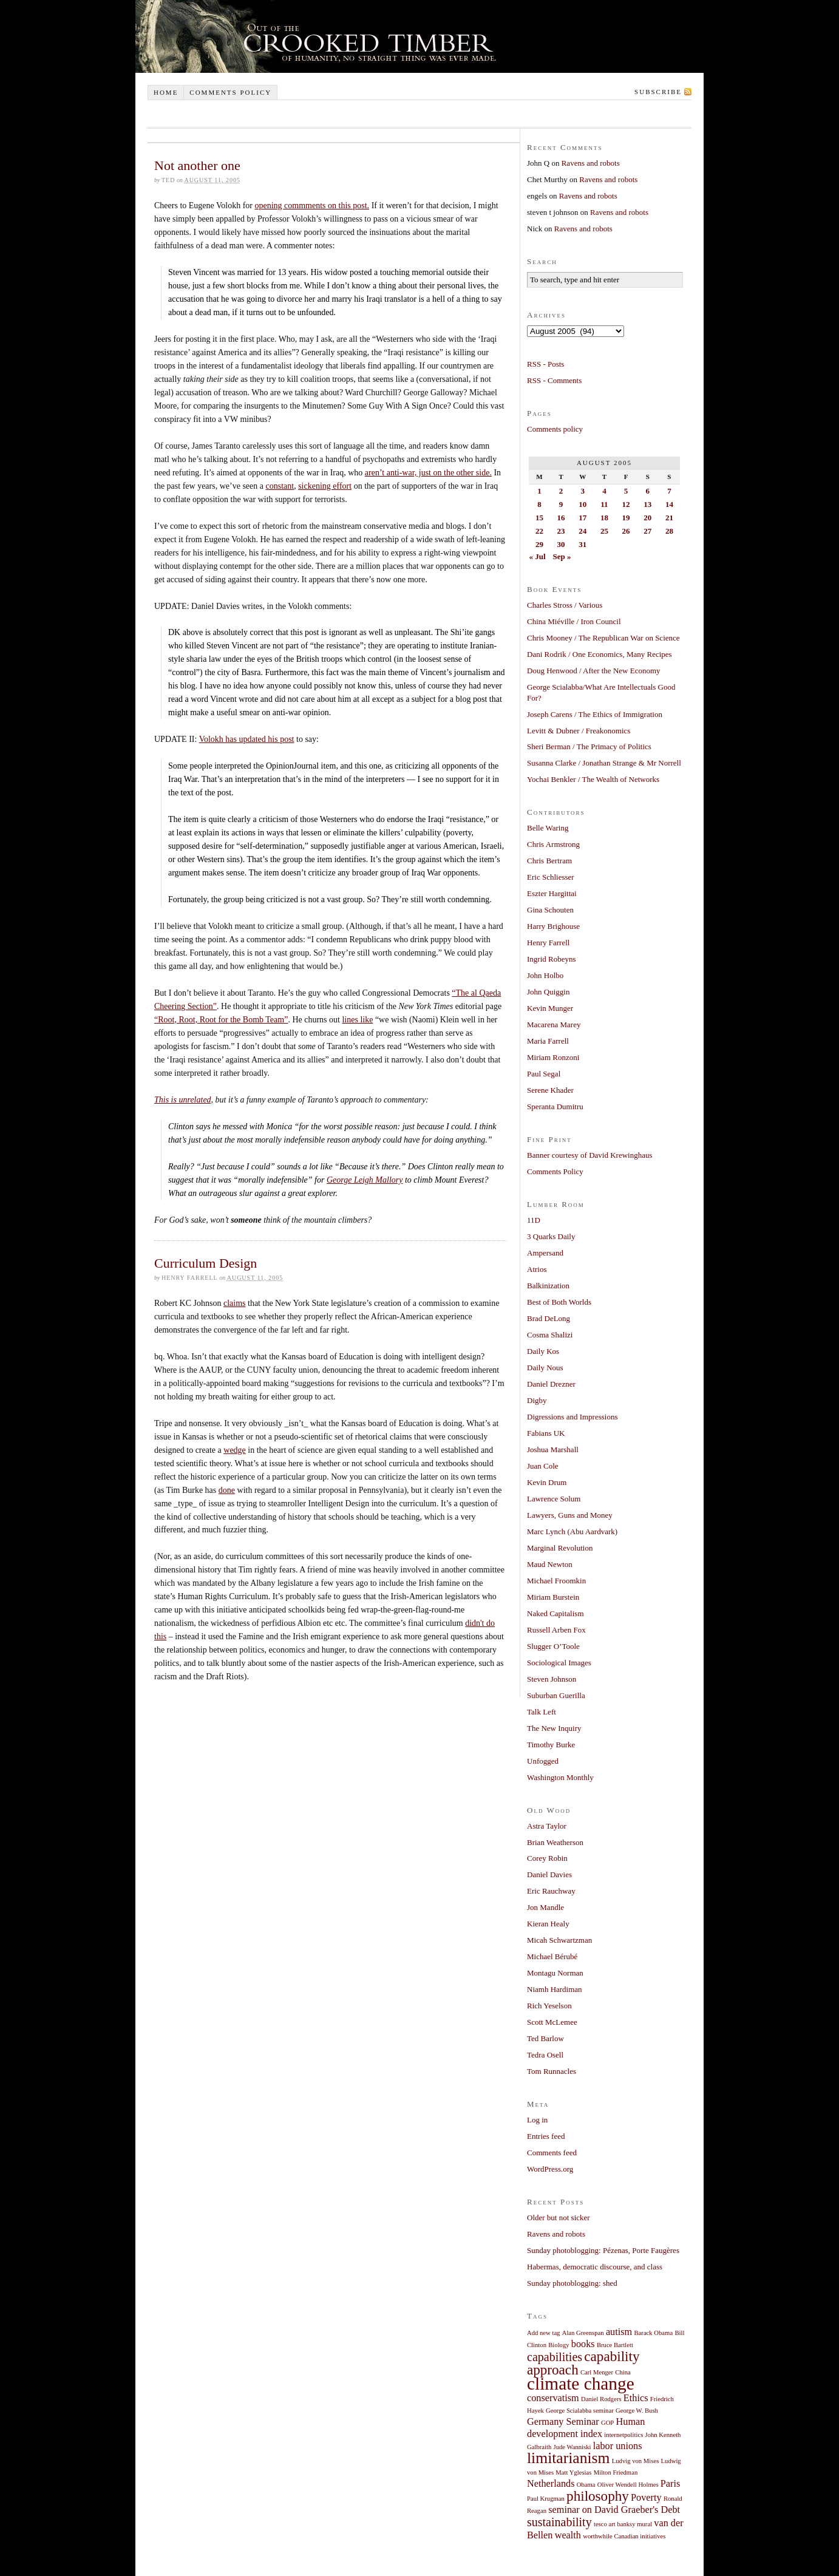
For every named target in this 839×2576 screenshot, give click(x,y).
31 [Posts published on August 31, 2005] (582, 544)
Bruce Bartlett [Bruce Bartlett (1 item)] (615, 2345)
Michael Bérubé (552, 1956)
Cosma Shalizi (549, 1334)
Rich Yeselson (549, 2005)
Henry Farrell (548, 942)
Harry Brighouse (553, 926)
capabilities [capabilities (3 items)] (554, 2357)
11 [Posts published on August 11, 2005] (604, 504)
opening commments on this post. (312, 205)
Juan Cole (543, 1465)
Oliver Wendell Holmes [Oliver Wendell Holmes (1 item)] (628, 2484)
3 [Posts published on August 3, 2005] (582, 490)
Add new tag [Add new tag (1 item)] (543, 2333)
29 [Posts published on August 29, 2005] (539, 544)
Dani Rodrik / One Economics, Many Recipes (599, 654)
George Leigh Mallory (365, 1179)
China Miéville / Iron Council (574, 621)
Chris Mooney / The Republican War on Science (603, 637)
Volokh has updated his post (246, 739)
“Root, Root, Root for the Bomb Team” (221, 1019)
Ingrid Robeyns (551, 958)
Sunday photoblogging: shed (572, 2283)
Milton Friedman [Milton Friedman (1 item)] (616, 2472)
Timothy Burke (551, 1744)
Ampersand (545, 1252)
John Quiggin (548, 991)
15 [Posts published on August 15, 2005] (539, 517)
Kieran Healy (548, 1923)
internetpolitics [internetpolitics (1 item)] (623, 2435)
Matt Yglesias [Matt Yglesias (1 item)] (573, 2472)
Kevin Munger (550, 1008)
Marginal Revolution (560, 1547)
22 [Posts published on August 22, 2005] (539, 530)
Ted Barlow (545, 2038)
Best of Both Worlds (559, 1302)
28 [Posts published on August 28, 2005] (669, 530)
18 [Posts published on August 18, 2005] (604, 517)
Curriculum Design (205, 1263)
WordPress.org (550, 2168)
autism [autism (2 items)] (619, 2331)
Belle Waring (547, 827)
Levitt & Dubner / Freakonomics (578, 730)
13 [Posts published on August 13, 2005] (647, 504)
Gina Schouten (550, 909)
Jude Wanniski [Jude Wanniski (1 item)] (572, 2447)
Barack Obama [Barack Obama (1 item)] (653, 2333)
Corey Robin (547, 1858)
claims (234, 1303)
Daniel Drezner (551, 1383)
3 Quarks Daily (551, 1236)
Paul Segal (543, 1073)
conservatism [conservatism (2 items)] (553, 2398)
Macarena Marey (553, 1024)
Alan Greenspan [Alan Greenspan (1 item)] (583, 2333)
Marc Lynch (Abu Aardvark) (572, 1531)
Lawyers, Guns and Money (570, 1515)
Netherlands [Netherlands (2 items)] (551, 2483)
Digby (537, 1400)
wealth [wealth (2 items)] (568, 2535)
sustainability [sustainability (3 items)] (559, 2522)
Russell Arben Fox (556, 1629)
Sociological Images (559, 1662)
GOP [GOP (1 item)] (607, 2422)
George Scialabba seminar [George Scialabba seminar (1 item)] (580, 2410)
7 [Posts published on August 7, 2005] (669, 490)
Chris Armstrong (553, 844)
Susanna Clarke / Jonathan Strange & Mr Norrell (604, 762)
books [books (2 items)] (583, 2344)
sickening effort (325, 486)
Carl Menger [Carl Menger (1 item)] (596, 2372)
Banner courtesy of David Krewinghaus (590, 1155)
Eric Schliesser (550, 877)
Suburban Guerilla (556, 1695)
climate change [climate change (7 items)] (580, 2383)
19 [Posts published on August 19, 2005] (626, 517)
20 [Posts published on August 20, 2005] (647, 517)
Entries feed (546, 2136)
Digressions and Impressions (572, 1416)
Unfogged (543, 1760)
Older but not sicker (558, 2217)
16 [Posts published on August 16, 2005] (561, 517)
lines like (357, 1019)
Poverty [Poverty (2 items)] (646, 2497)
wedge (234, 1450)
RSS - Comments (554, 380)
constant (279, 486)
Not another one (197, 165)
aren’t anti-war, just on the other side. (428, 472)
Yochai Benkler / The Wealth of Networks (593, 779)
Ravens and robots (591, 163)
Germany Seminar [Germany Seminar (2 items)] (563, 2421)
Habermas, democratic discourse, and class (594, 2266)
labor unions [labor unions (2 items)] (617, 2446)
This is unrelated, (183, 1099)
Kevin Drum (546, 1482)
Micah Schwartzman (559, 1940)
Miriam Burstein (553, 1597)
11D (533, 1220)
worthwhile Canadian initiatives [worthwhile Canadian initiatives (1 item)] (624, 2536)
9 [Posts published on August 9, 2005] (561, 504)
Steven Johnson (551, 1679)
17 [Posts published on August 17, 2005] (582, 517)
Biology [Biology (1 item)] (558, 2345)
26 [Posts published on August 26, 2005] (626, 530)
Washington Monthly (560, 1777)
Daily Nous (545, 1367)
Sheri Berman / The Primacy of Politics (589, 746)
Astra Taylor (546, 1825)
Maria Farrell (548, 1040)
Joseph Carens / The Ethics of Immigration (594, 714)
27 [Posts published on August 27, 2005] (647, 530)
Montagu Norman (555, 1972)
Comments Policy (555, 1171)
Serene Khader (550, 1090)
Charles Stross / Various (564, 605)
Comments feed (552, 2152)
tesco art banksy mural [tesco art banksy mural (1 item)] (623, 2524)
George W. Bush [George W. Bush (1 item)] (637, 2410)
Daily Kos (543, 1351)
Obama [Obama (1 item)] (586, 2484)
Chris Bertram (549, 860)
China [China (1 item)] (622, 2372)
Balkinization (548, 1285)
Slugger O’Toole (553, 1646)
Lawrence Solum (553, 1498)
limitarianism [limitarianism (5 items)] (568, 2458)
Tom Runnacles (551, 2071)
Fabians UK (546, 1433)
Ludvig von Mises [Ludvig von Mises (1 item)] (635, 2461)
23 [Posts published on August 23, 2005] (561, 530)
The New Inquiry (554, 1728)
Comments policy (230, 92)
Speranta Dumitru (555, 1106)
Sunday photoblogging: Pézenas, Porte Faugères (603, 2250)
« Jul (537, 556)
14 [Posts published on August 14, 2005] (669, 504)
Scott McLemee (552, 2022)
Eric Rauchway (551, 1890)
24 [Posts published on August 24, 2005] (582, 530)
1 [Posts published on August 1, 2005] (539, 490)
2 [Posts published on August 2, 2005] (561, 490)
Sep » (561, 556)
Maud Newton (549, 1564)
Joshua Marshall (553, 1449)
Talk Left (541, 1711)
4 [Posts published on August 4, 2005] (604, 490)
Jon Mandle (545, 1907)
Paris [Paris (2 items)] (671, 2483)
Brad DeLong (548, 1318)
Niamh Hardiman (554, 1989)
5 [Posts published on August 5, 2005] (626, 490)
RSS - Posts (545, 364)
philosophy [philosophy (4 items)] (597, 2496)
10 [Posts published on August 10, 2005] (582, 504)
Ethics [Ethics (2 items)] (635, 2398)
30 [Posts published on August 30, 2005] (561, 544)
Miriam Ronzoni (553, 1057)
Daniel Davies (549, 1874)
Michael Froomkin (556, 1580)
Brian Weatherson (555, 1842)
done (227, 1490)
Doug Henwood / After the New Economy (594, 670)
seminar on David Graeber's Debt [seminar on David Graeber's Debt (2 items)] (614, 2509)
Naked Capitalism (555, 1613)
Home (166, 92)
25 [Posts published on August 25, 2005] (604, 530)
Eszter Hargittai (552, 893)
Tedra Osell (545, 2054)
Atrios (537, 1269)
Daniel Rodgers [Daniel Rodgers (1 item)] (601, 2399)
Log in (537, 2119)
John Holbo (545, 975)
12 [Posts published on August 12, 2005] (626, 504)
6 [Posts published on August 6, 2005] (647, 490)
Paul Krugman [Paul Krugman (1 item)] (546, 2498)
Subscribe (658, 91)
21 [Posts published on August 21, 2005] (669, 517)
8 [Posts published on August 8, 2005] (539, 504)
